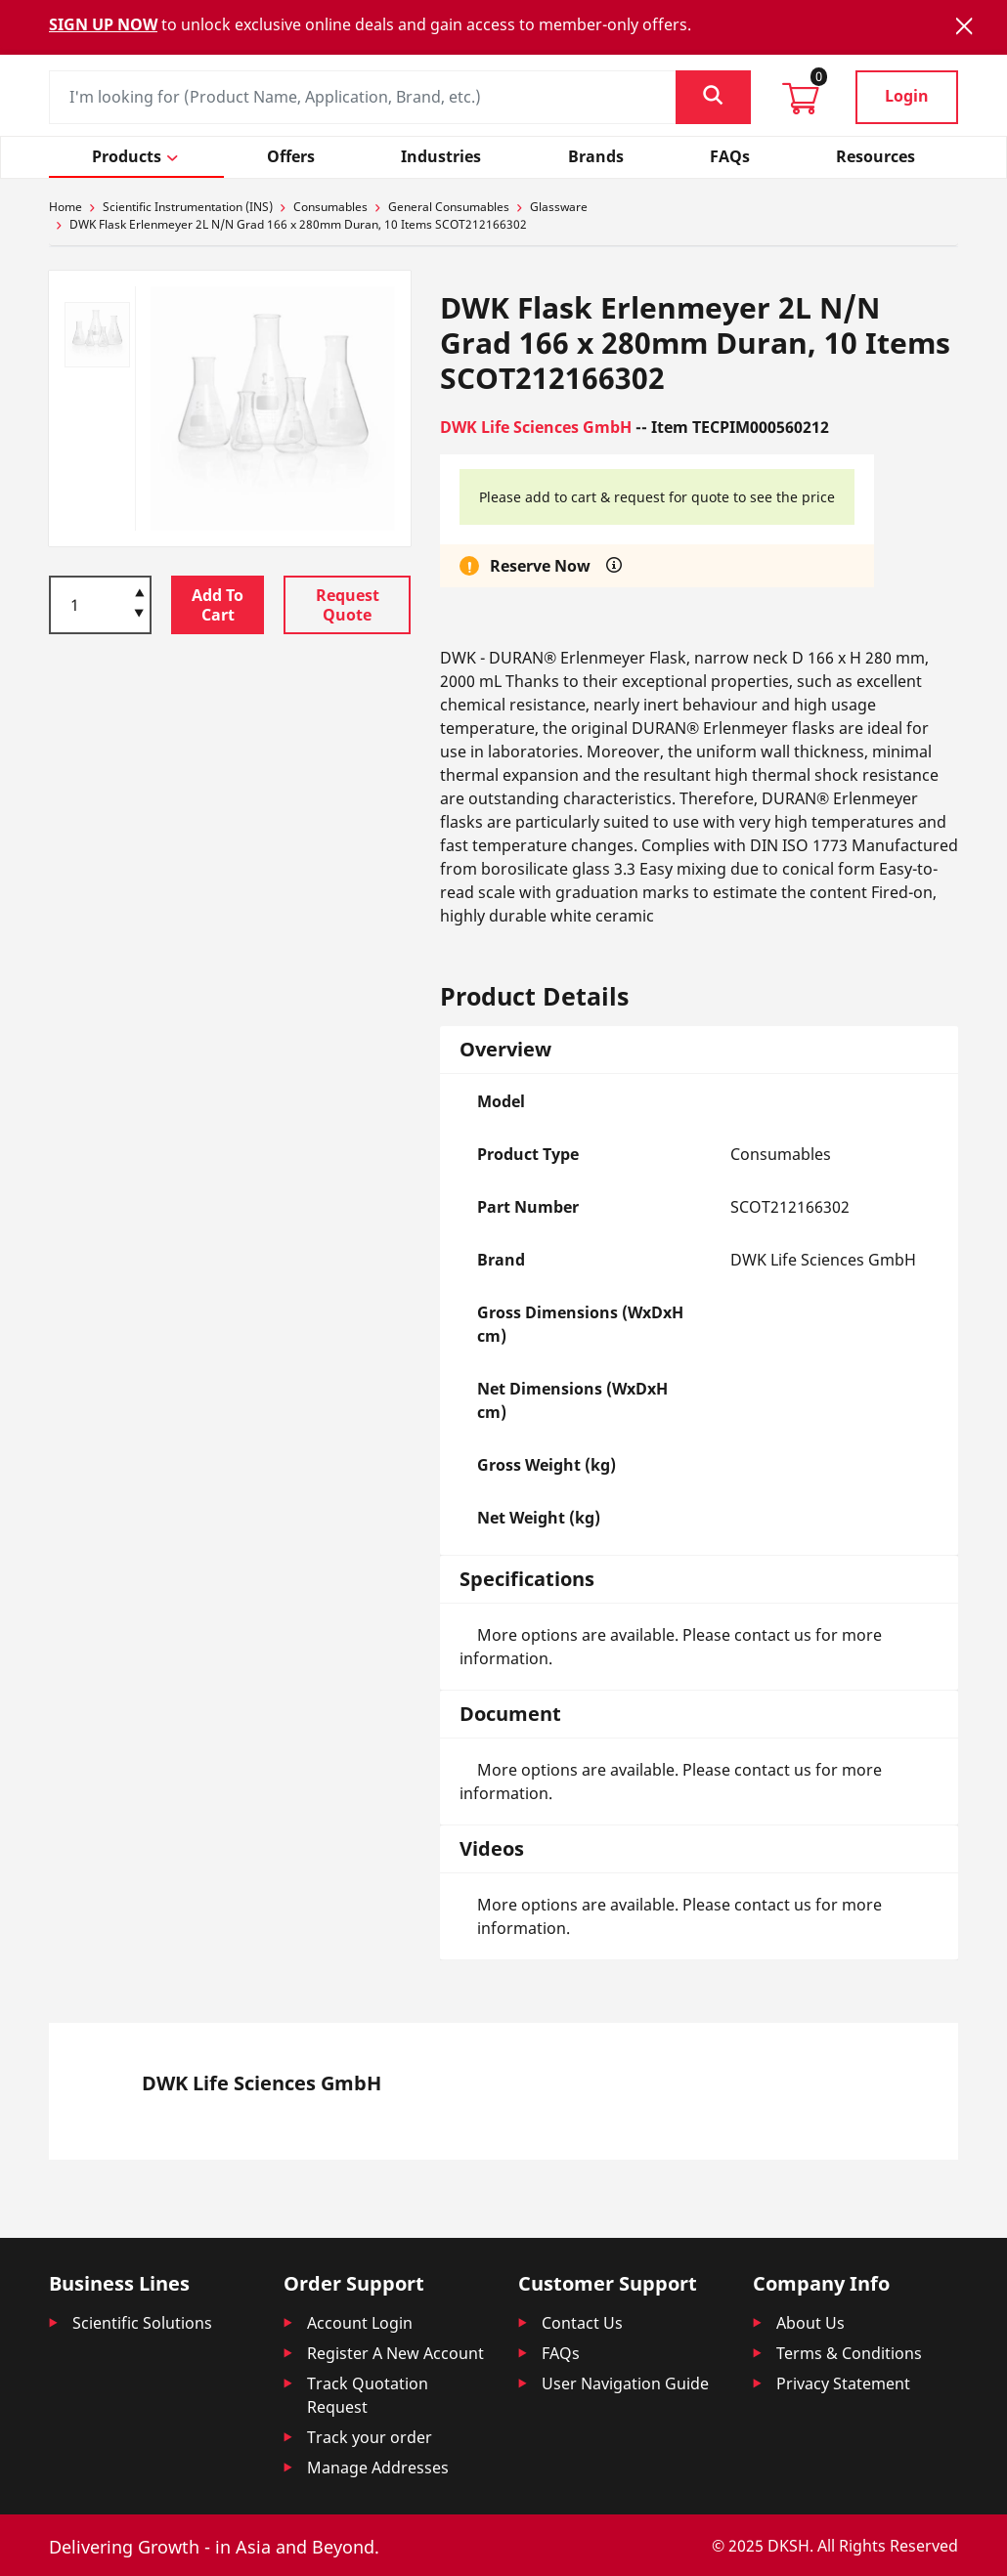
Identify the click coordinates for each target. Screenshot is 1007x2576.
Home (65, 206)
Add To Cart (217, 604)
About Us (810, 2323)
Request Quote (347, 604)
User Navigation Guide (625, 2383)
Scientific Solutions (142, 2323)
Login (907, 96)
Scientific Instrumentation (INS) (188, 206)
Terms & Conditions (849, 2353)
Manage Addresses (378, 2467)
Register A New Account (395, 2353)
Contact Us (582, 2323)
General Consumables (448, 206)
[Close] (964, 26)
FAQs (561, 2353)
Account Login (360, 2323)
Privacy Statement (843, 2383)
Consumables (330, 206)
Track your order (369, 2437)
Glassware (559, 206)
